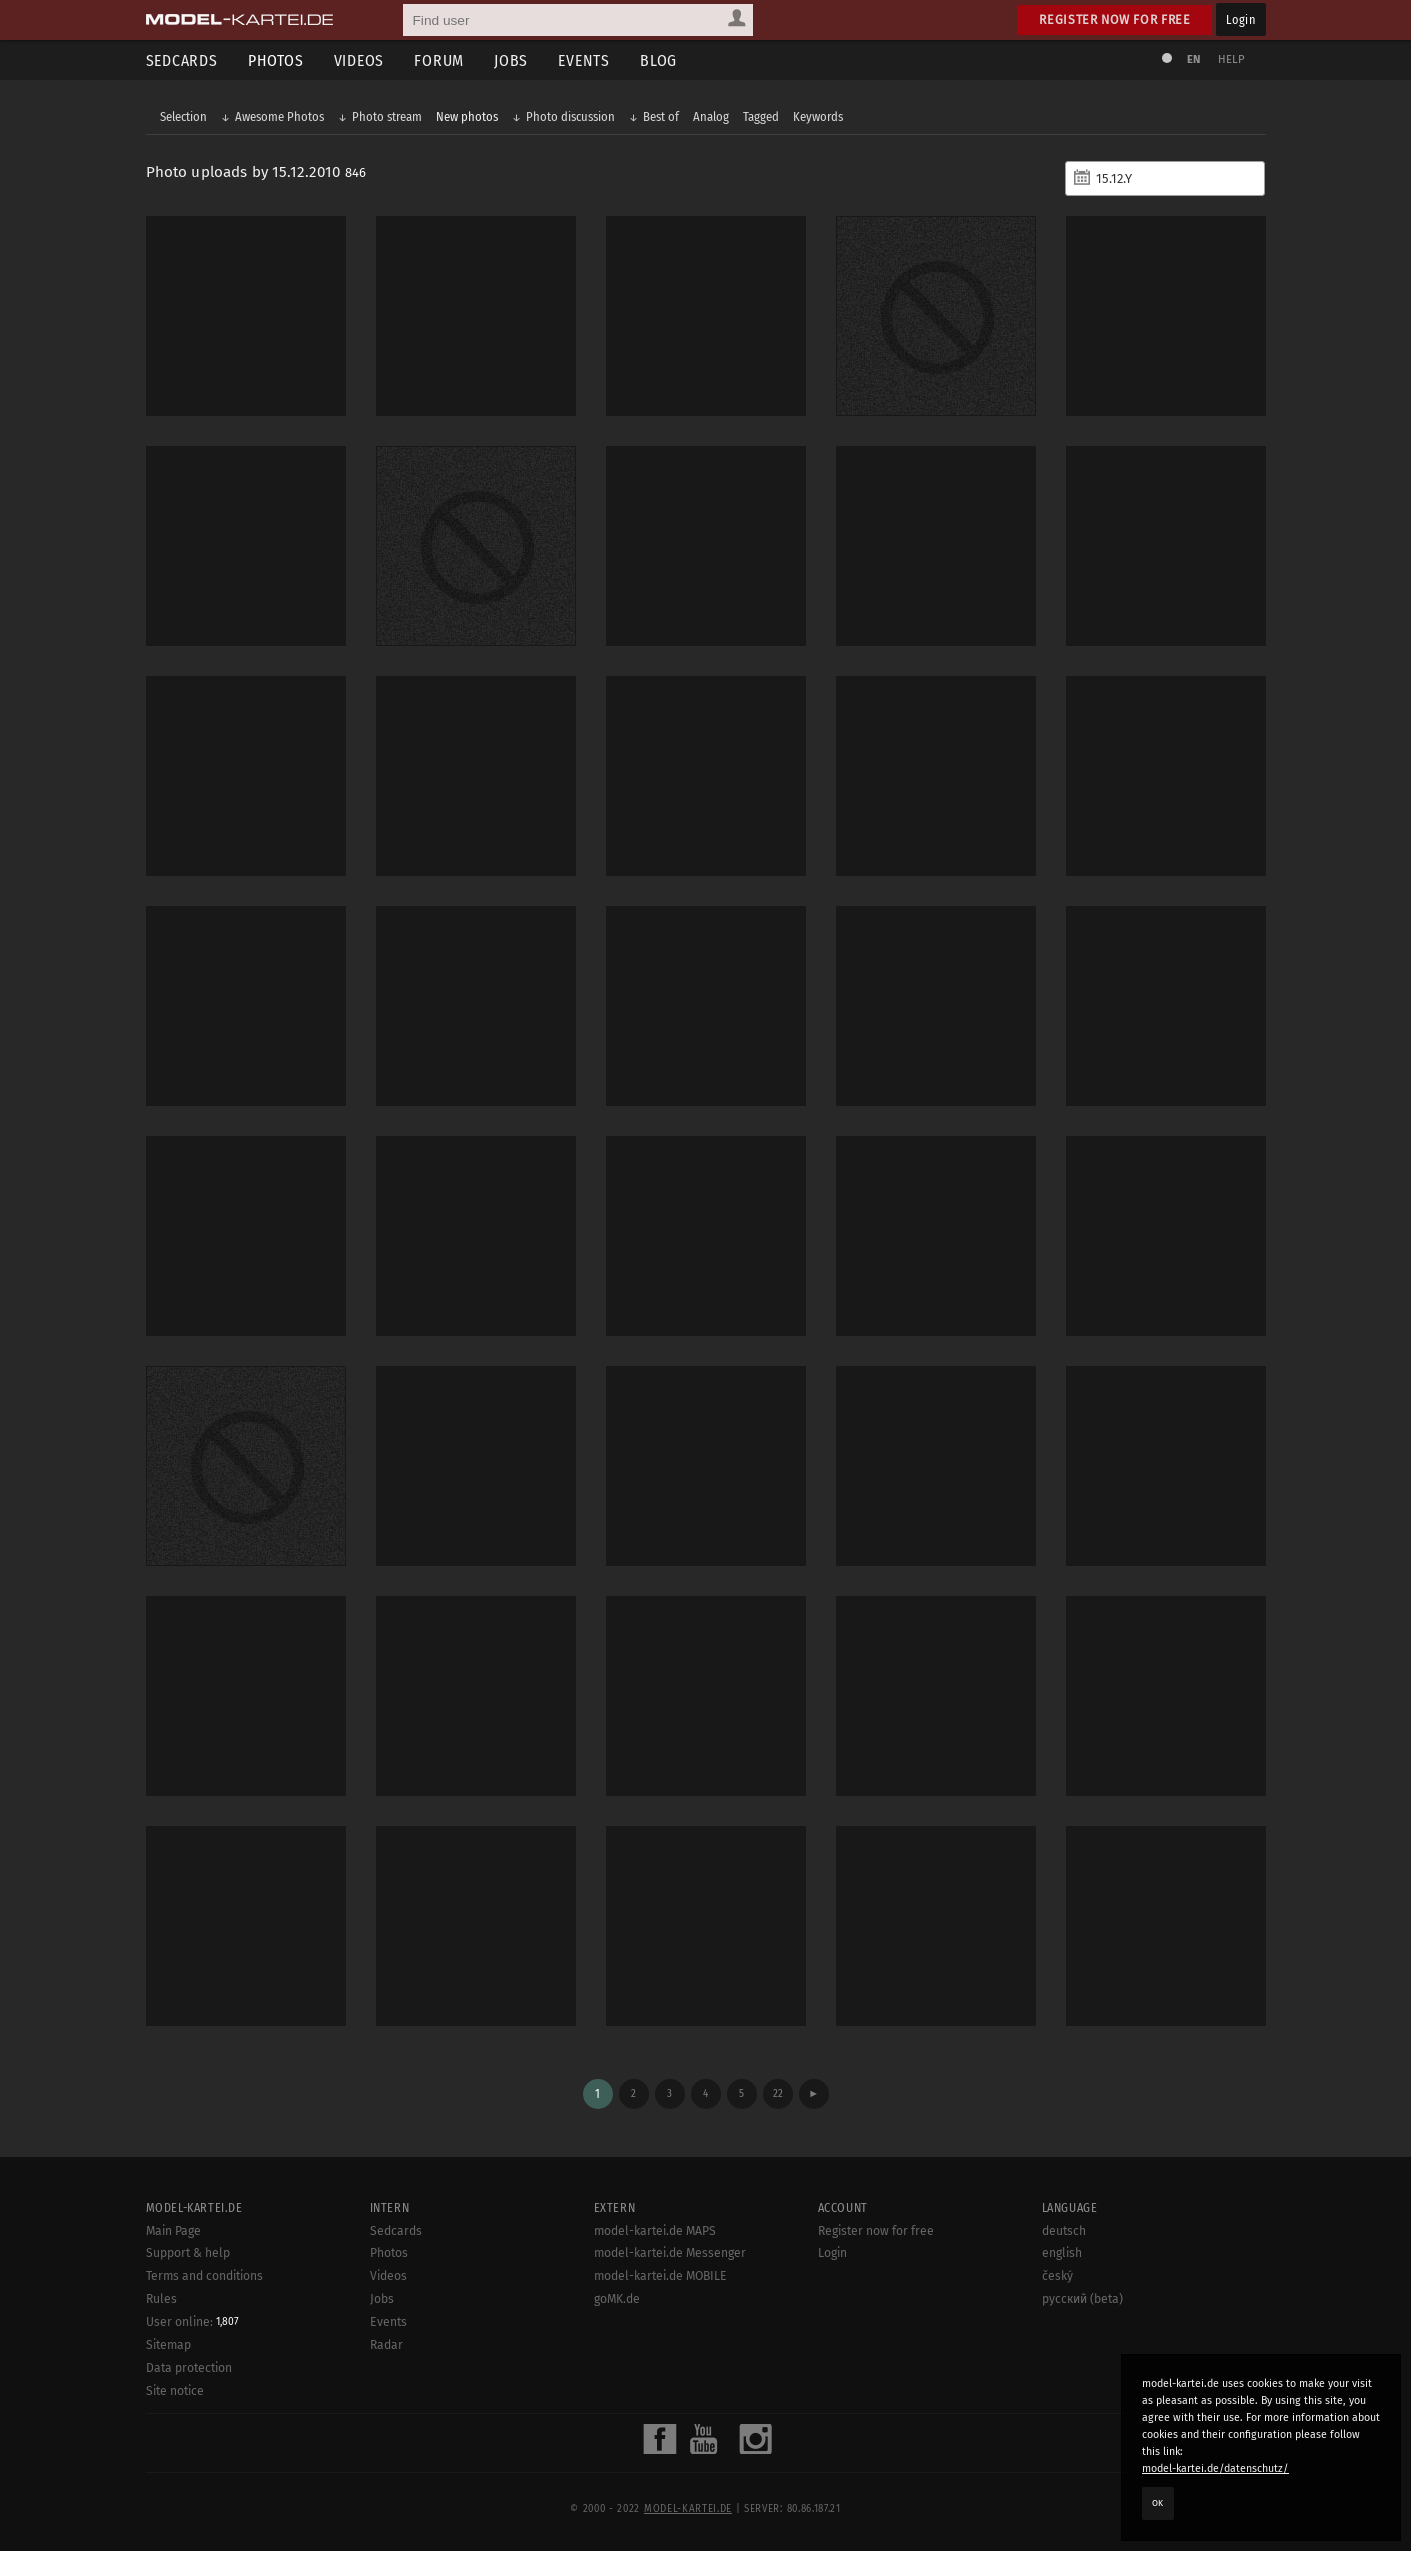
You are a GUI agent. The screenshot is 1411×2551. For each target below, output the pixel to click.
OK (1158, 2503)
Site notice (175, 2391)
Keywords (818, 116)
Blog (658, 60)
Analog (711, 116)
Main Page (173, 2231)
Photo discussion (570, 116)
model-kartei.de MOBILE (660, 2276)
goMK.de (617, 2299)
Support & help (188, 2253)
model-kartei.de (688, 2509)
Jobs (511, 60)
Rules (161, 2299)
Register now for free (1114, 19)
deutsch (1064, 2231)
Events (584, 60)
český (1057, 2276)
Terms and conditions (204, 2276)
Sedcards (182, 60)
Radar (386, 2345)
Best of (661, 116)
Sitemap (168, 2345)
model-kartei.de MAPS (655, 2231)
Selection (183, 116)
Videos (359, 60)
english (1062, 2253)
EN (1194, 59)
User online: (192, 2322)
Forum (439, 60)
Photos (276, 60)
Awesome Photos (279, 116)
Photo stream (387, 116)
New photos (467, 116)
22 (778, 2093)
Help (1232, 59)
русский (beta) (1082, 2299)
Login (1240, 19)
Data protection (189, 2368)
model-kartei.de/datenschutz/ (1215, 2468)
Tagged (761, 116)
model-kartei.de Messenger (670, 2253)
